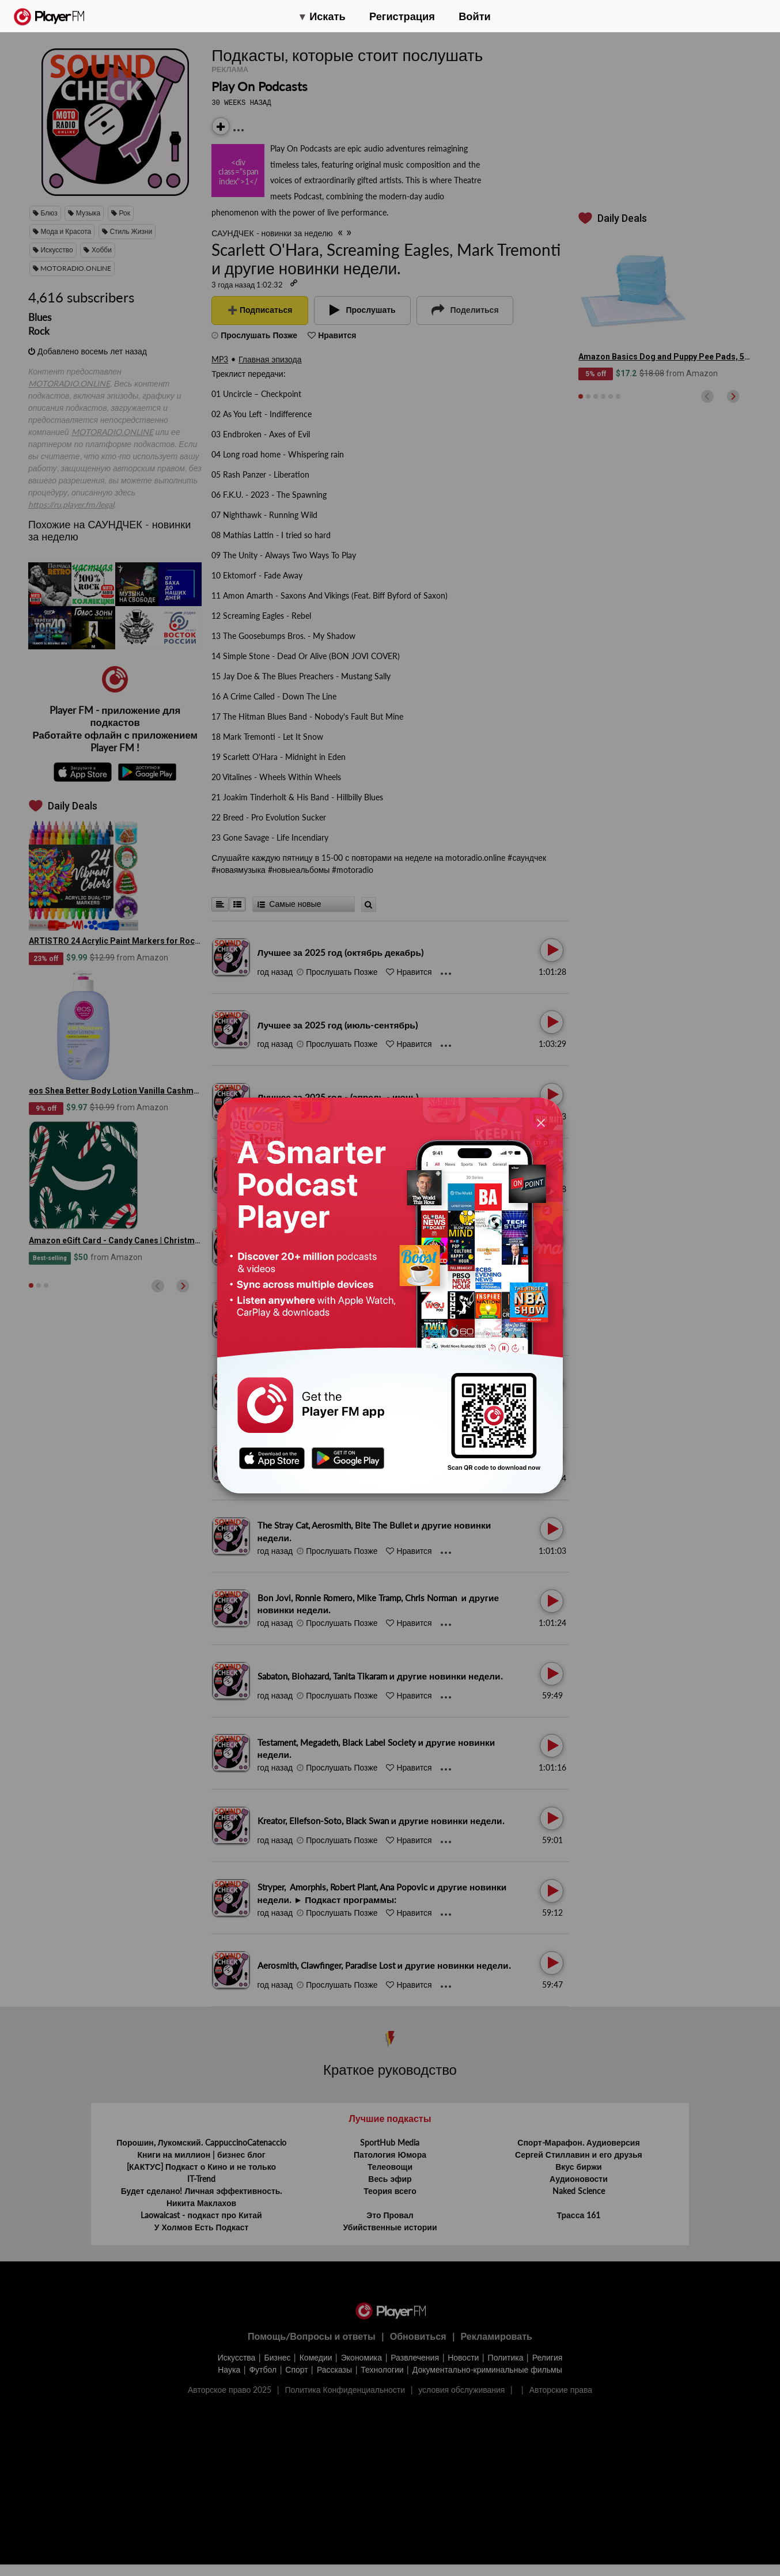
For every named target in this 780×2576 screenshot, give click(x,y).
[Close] (541, 1122)
